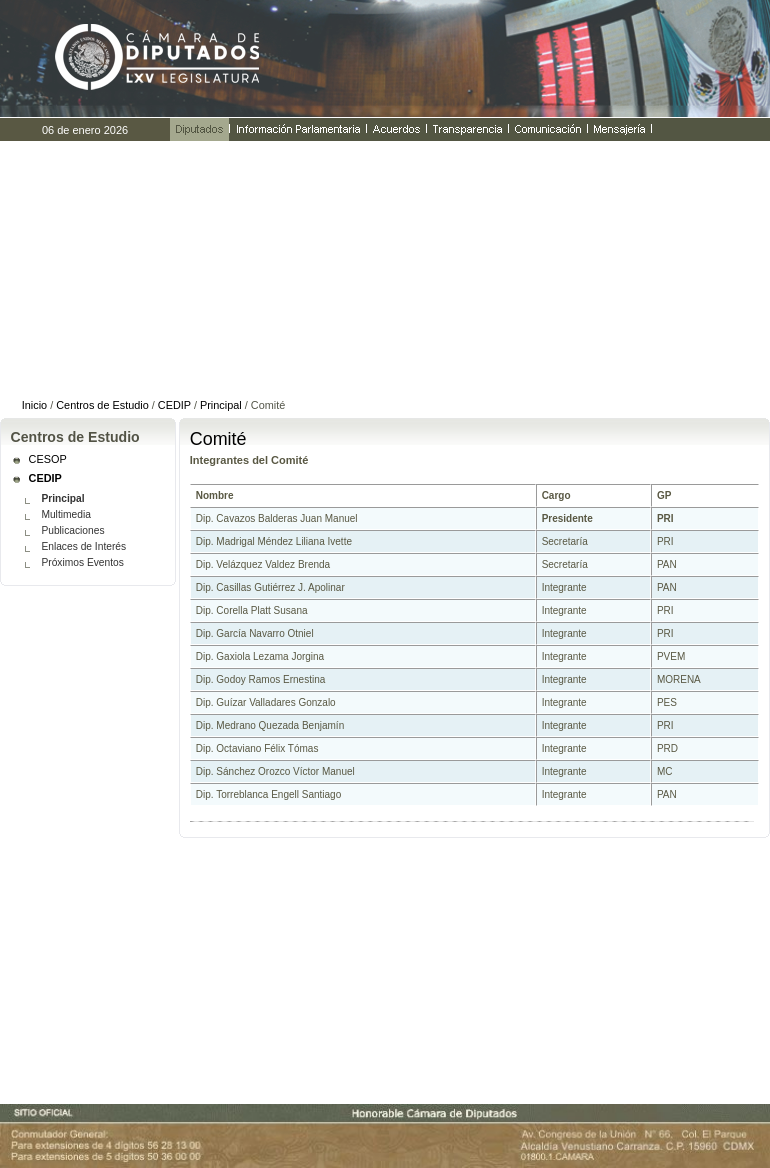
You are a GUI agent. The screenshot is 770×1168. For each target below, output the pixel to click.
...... (385, 267)
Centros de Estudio (102, 405)
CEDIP (174, 405)
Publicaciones (72, 530)
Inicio (34, 405)
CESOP (48, 459)
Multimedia (65, 514)
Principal (221, 405)
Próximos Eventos (82, 562)
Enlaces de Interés (83, 546)
